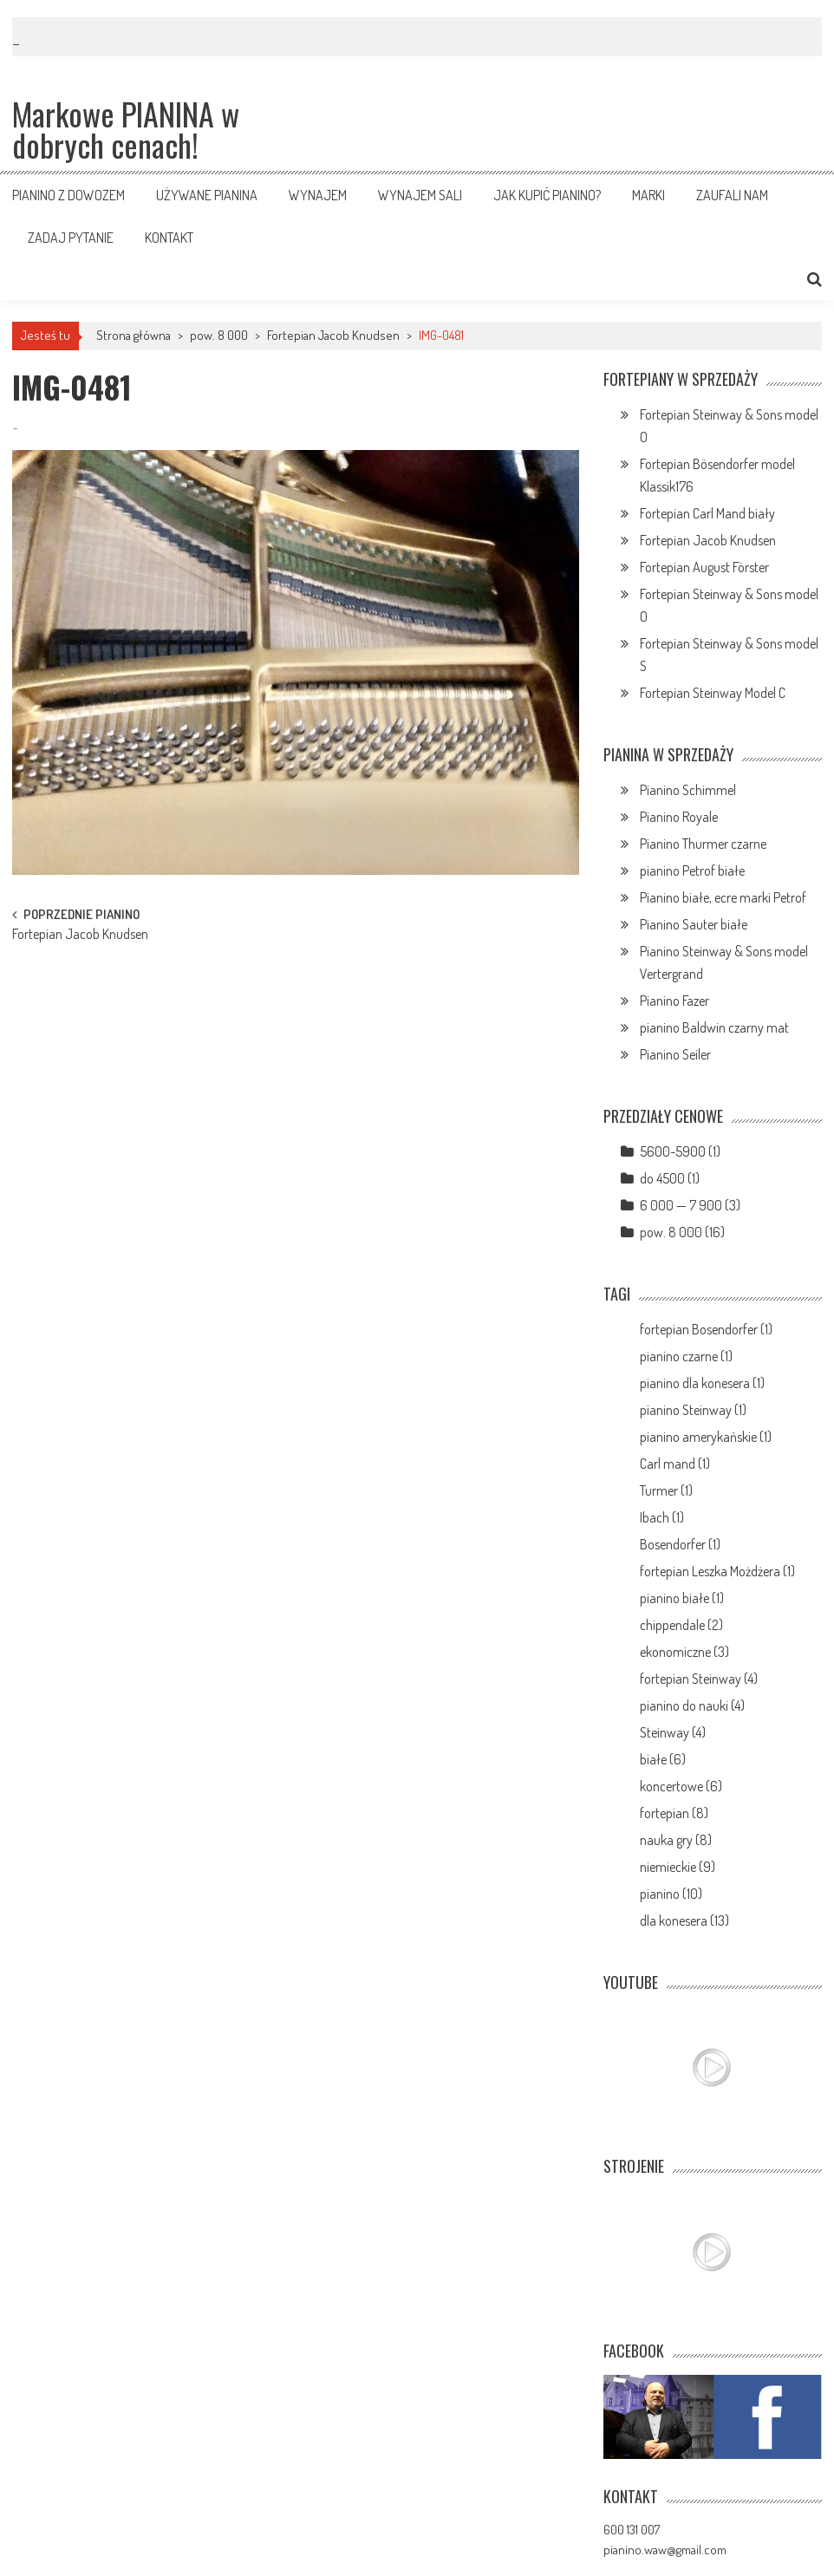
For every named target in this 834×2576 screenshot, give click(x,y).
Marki (648, 195)
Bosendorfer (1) (680, 1544)
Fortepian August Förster (704, 567)
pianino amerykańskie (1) (706, 1436)
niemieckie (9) (677, 1866)
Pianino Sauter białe (693, 924)
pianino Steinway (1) (693, 1409)
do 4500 (662, 1178)
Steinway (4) (673, 1732)
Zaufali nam (732, 195)
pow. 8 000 (219, 335)
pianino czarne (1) (686, 1356)
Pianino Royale (679, 816)
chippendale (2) (681, 1625)
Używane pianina (206, 195)
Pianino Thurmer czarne (703, 843)
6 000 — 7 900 (681, 1205)
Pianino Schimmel (688, 790)
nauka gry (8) (676, 1840)
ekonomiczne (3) (684, 1651)
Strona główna (133, 335)
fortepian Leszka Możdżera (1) (717, 1571)
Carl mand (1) (675, 1463)
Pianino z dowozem (68, 195)
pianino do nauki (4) (692, 1705)
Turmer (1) (666, 1490)
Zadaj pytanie (71, 237)
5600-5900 (673, 1151)
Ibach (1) (662, 1517)
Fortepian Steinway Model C (712, 692)
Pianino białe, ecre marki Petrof (723, 897)
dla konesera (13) (684, 1920)
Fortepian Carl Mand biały (707, 513)
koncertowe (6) (681, 1786)
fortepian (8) (674, 1813)
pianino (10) (671, 1893)
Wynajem (318, 195)
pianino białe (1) (682, 1598)
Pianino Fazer (674, 1000)
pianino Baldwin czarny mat (714, 1027)
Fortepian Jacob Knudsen (333, 335)
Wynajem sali (420, 195)
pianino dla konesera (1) (702, 1383)
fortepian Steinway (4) (699, 1678)
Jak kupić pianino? (547, 195)
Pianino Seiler (675, 1054)
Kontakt (169, 237)
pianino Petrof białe (692, 870)
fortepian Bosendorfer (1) (706, 1329)
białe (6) (663, 1759)
